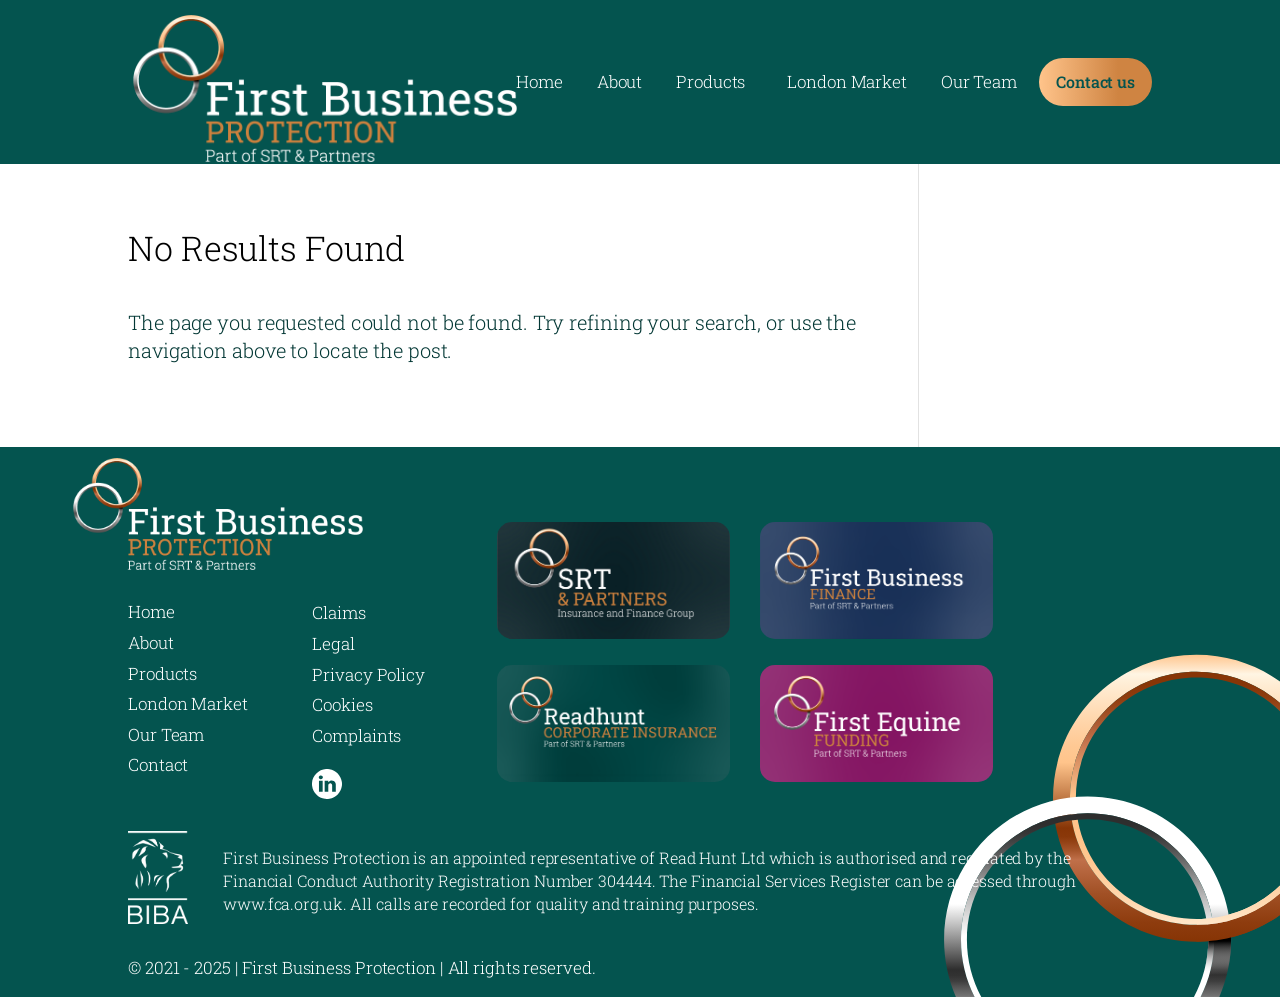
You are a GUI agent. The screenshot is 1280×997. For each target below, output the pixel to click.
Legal (333, 643)
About (620, 84)
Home (539, 84)
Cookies (342, 704)
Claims (338, 612)
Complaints (356, 735)
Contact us (1095, 81)
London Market (847, 84)
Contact (158, 764)
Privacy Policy (368, 674)
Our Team (979, 84)
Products (710, 84)
